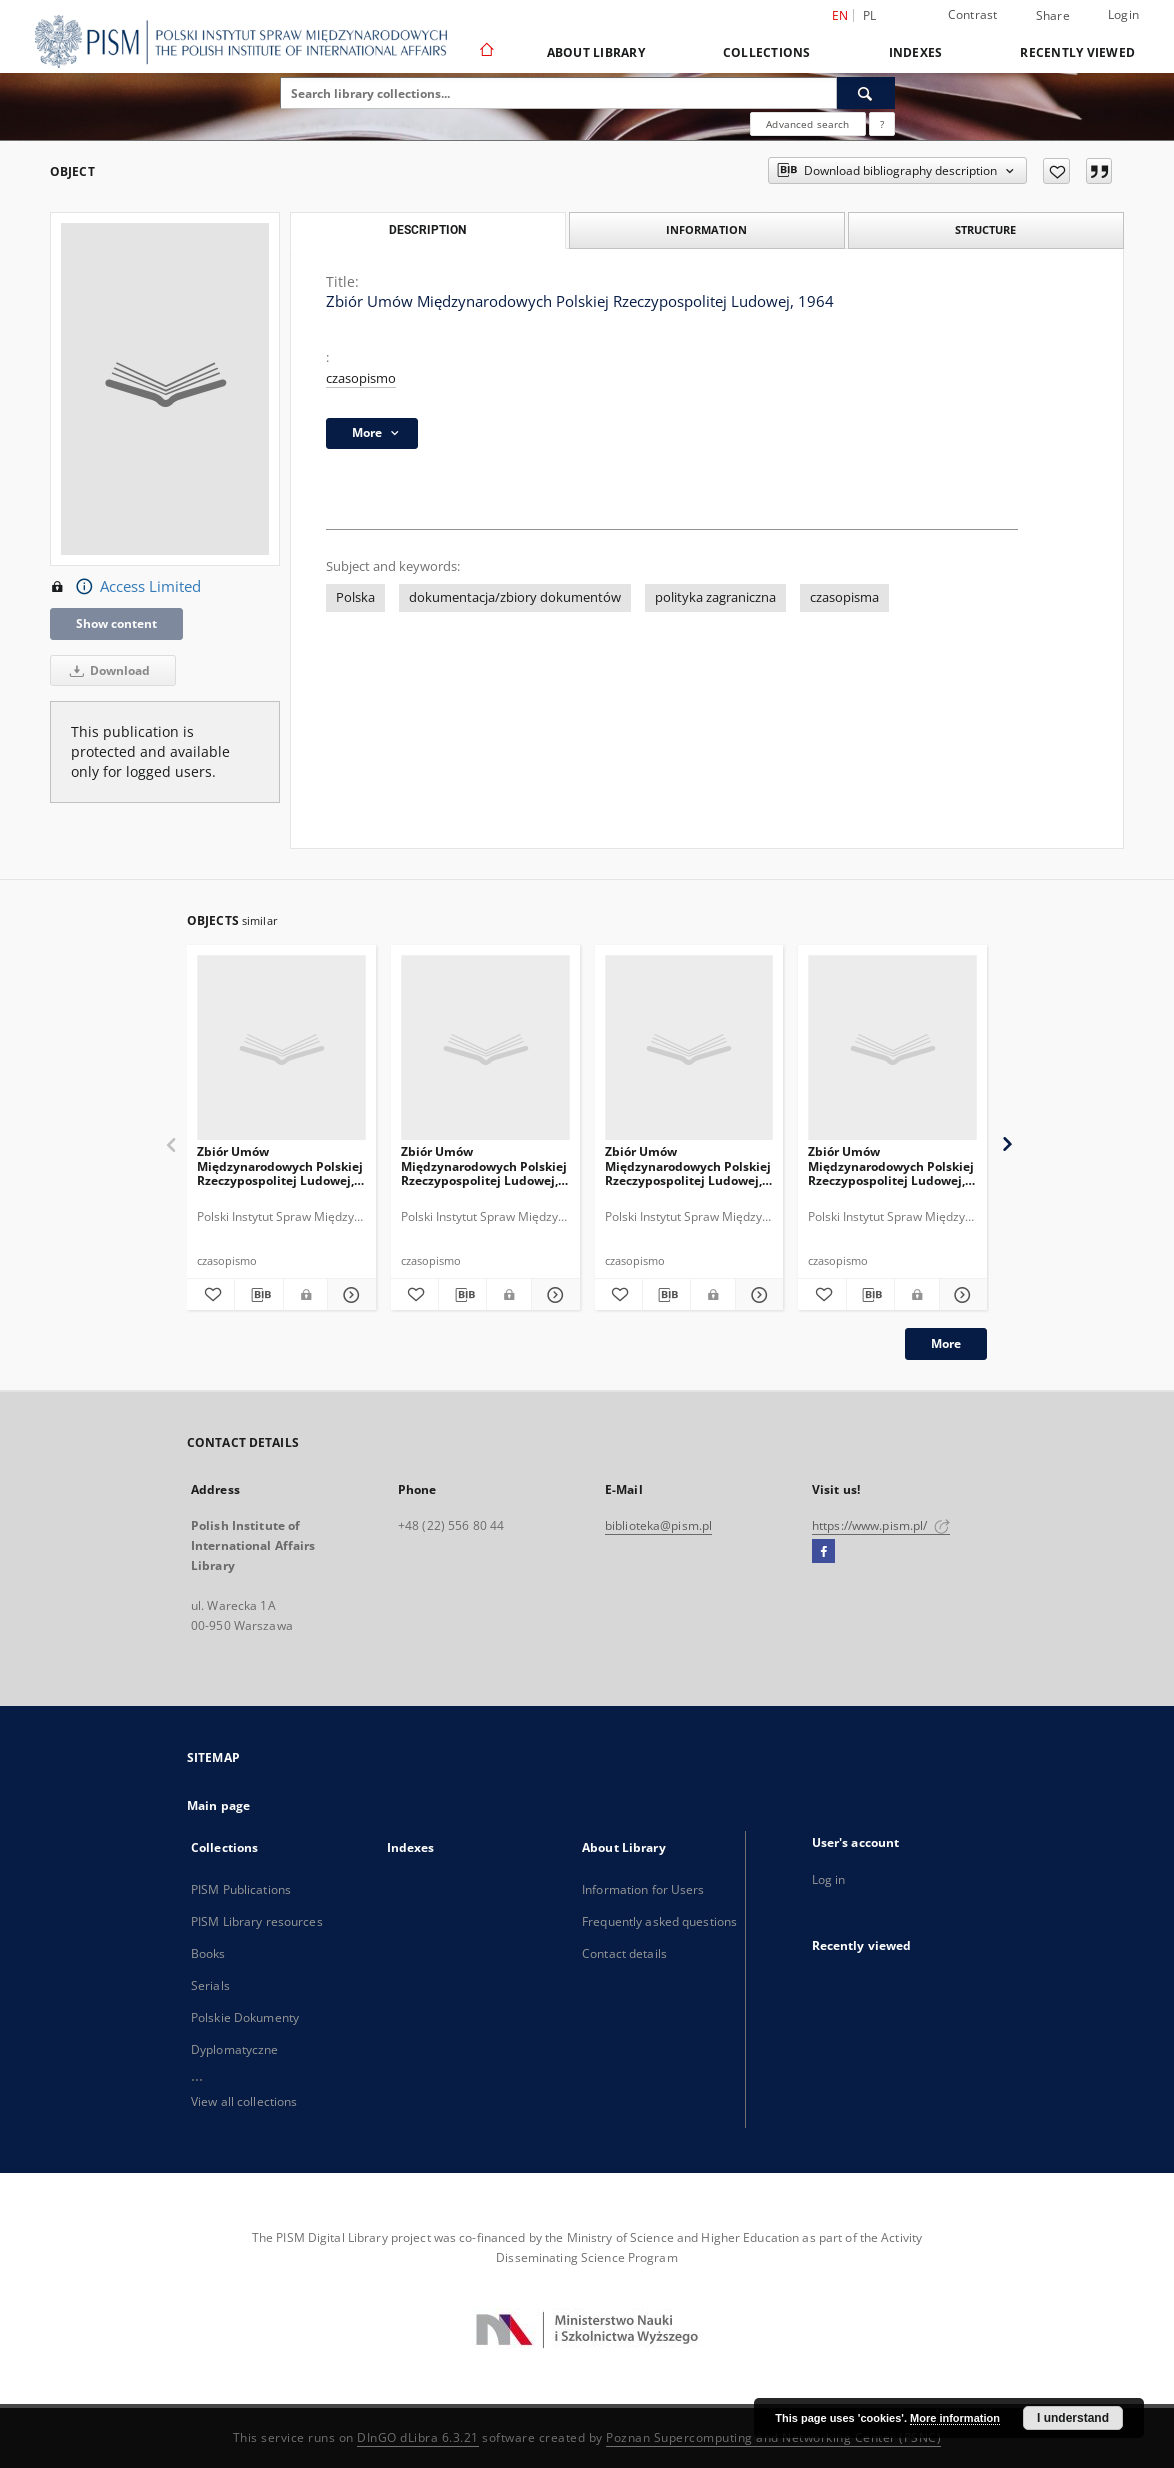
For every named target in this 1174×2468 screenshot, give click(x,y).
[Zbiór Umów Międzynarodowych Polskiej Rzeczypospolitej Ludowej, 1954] (892, 1048)
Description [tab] (427, 230)
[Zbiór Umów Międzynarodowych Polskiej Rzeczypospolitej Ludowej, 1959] (689, 1048)
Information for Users (643, 1889)
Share (1053, 16)
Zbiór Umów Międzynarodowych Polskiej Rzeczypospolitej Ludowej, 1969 (484, 1165)
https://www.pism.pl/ (881, 1525)
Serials (210, 1985)
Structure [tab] (985, 229)
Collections (767, 52)
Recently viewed (1077, 52)
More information (955, 2418)
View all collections (244, 2101)
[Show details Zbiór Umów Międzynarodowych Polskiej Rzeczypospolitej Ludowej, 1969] (552, 1295)
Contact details (624, 1953)
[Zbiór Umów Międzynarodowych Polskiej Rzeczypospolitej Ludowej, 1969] (485, 1048)
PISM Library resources (257, 1921)
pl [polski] (870, 15)
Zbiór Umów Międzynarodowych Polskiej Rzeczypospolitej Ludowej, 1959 (688, 1165)
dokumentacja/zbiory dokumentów (515, 597)
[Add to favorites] (1056, 171)
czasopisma (844, 597)
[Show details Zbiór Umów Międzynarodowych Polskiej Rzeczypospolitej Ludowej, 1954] (960, 1295)
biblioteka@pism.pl (658, 1525)
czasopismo (361, 378)
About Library (596, 52)
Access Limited (125, 587)
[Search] (866, 93)
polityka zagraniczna (715, 597)
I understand (1073, 2418)
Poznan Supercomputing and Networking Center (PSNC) (773, 2437)
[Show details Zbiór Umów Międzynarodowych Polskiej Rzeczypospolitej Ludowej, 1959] (756, 1295)
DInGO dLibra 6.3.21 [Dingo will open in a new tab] (418, 2437)
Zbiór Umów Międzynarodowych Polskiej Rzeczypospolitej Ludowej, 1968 (280, 1165)
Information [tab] (706, 229)
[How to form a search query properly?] (882, 124)
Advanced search (807, 124)
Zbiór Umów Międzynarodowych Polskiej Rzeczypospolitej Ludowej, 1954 (891, 1165)
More (946, 1343)
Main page (218, 1805)
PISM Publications (241, 1889)
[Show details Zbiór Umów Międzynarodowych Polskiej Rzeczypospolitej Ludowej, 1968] (348, 1295)
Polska (355, 597)
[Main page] (485, 52)
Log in (829, 1879)
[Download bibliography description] (258, 1295)
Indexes (916, 52)
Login (1123, 14)
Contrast (973, 14)
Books (208, 1953)
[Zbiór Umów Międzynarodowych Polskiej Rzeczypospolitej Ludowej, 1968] (281, 1048)
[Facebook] (823, 1552)
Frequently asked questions (659, 1921)
